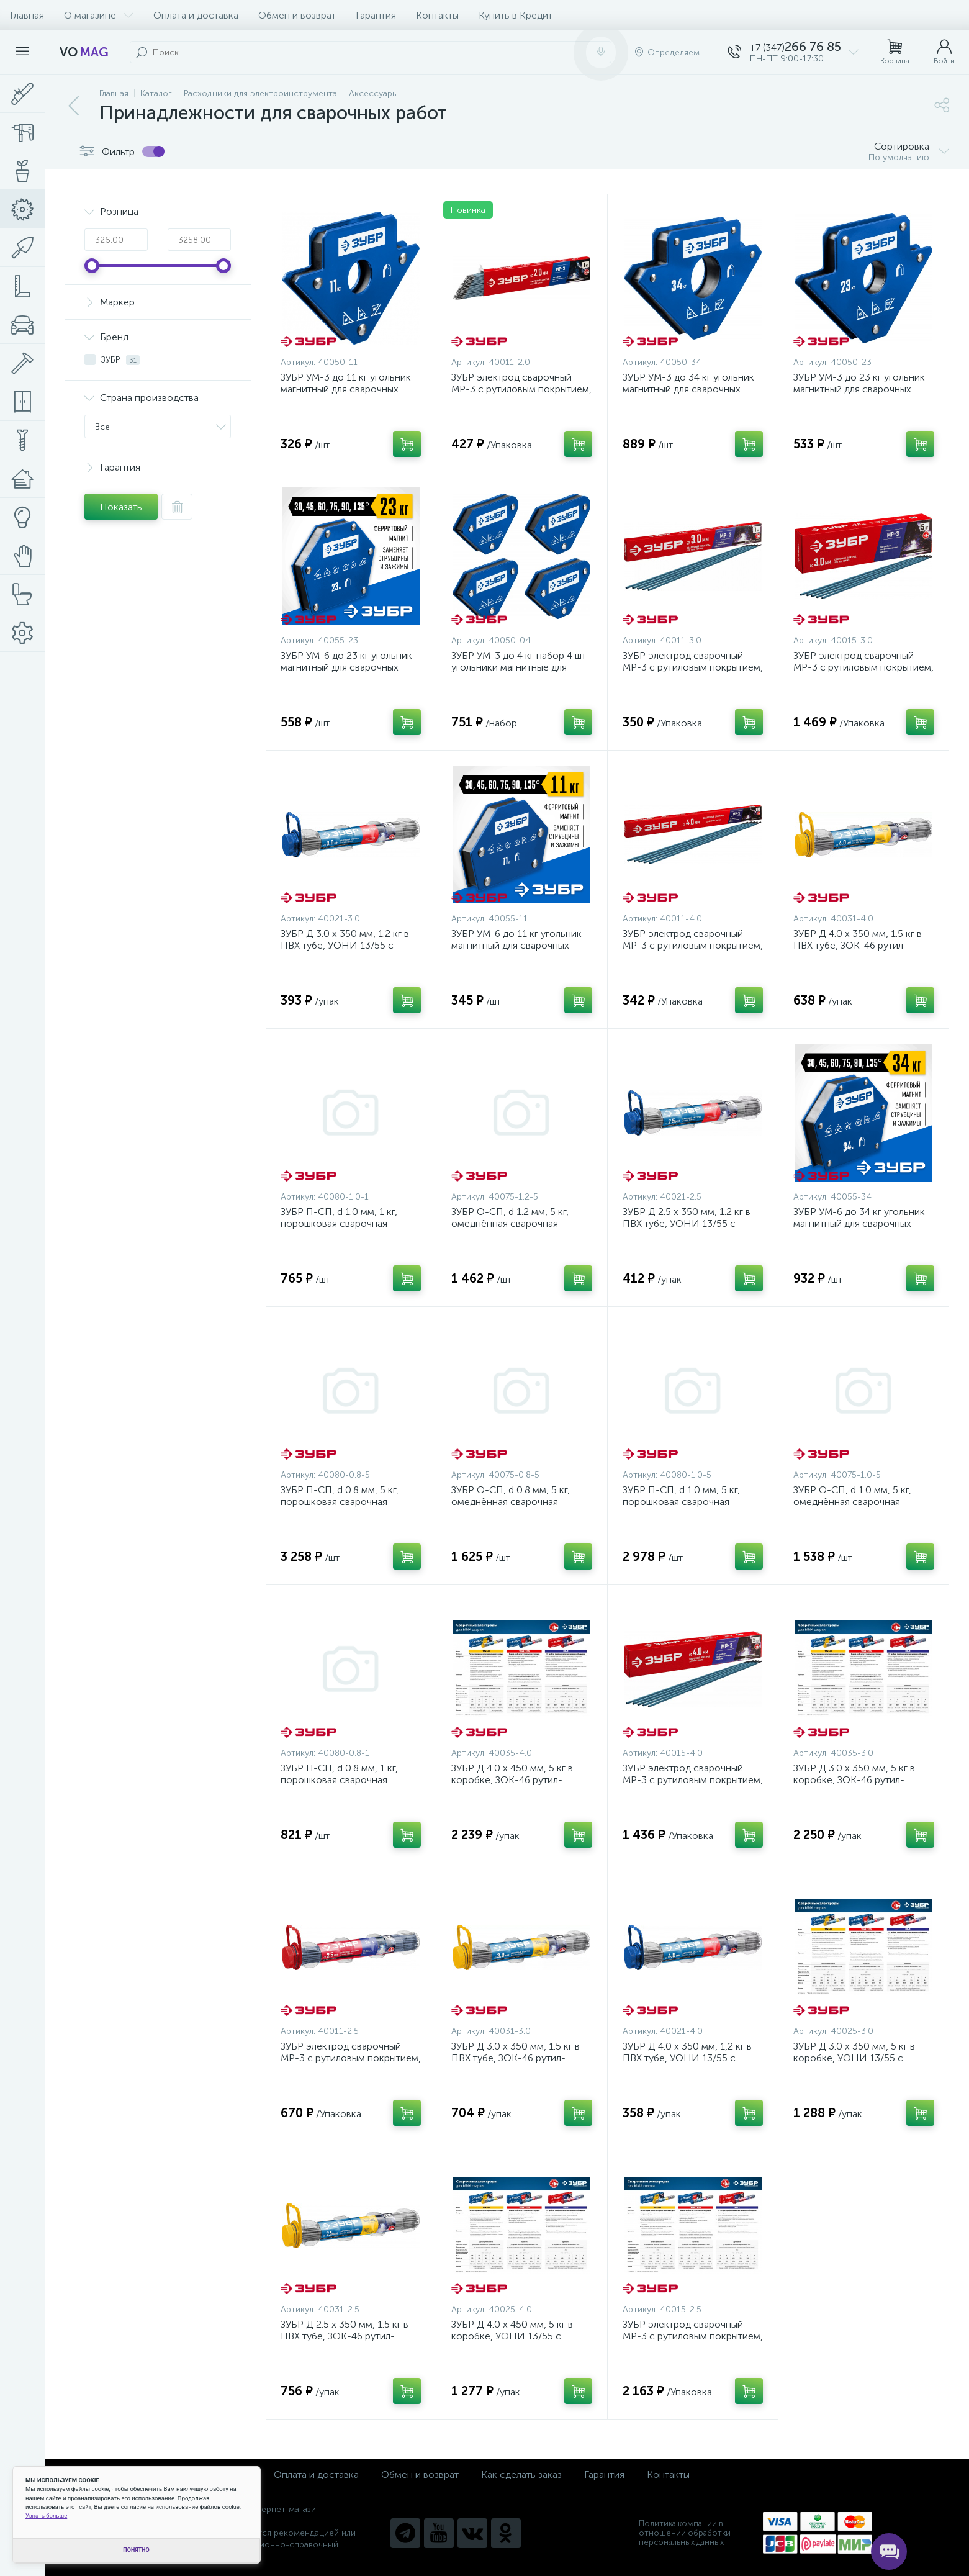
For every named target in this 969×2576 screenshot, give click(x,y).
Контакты (437, 15)
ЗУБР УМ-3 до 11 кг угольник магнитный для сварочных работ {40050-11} (346, 389)
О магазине (98, 15)
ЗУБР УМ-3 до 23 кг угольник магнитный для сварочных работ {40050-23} (859, 389)
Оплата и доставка (195, 15)
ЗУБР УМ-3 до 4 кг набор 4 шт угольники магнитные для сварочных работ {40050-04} (518, 667)
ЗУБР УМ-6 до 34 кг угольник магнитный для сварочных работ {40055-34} (859, 1223)
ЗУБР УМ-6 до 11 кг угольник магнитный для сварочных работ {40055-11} (516, 945)
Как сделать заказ (521, 2474)
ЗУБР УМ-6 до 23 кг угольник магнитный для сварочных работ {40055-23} (346, 667)
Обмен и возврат (297, 15)
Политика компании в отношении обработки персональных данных (685, 2533)
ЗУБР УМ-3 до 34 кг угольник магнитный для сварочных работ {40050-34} (688, 389)
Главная (27, 15)
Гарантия (376, 15)
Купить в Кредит (515, 15)
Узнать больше (46, 2515)
